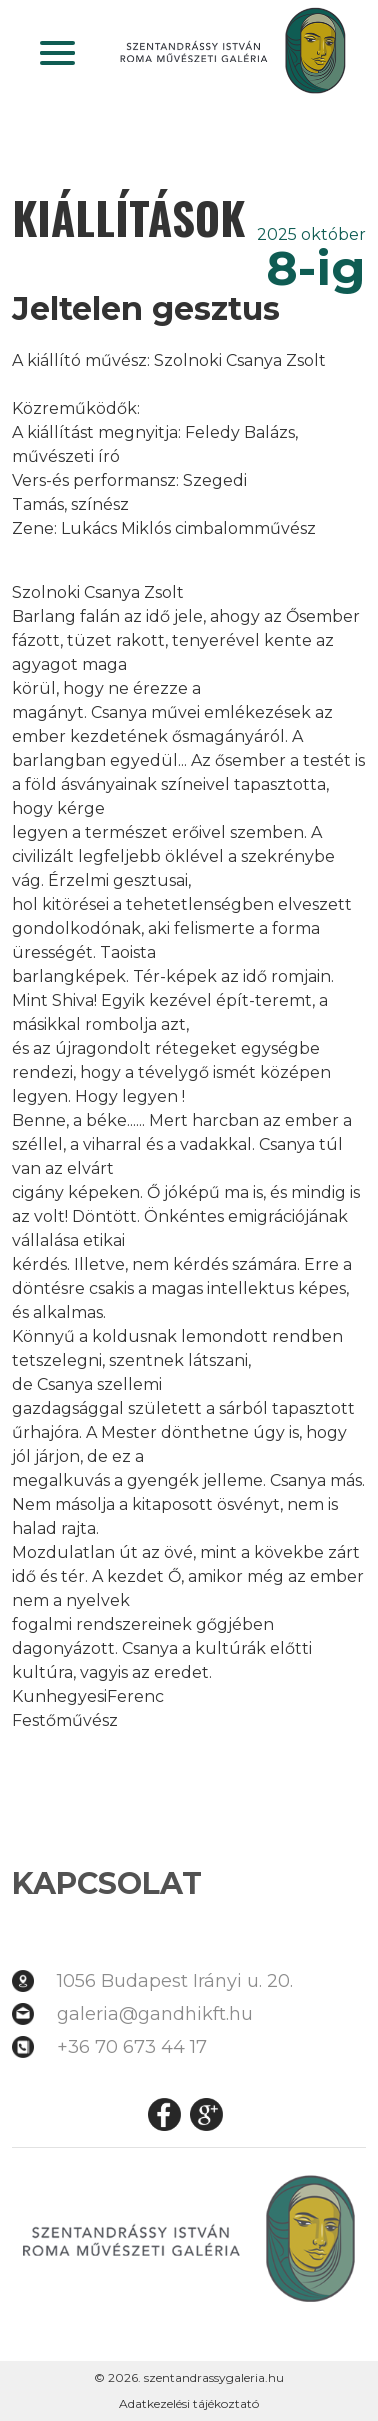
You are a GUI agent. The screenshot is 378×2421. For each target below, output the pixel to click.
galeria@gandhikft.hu (155, 2014)
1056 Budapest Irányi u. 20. (175, 1981)
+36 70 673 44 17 (132, 2047)
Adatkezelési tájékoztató (189, 2403)
